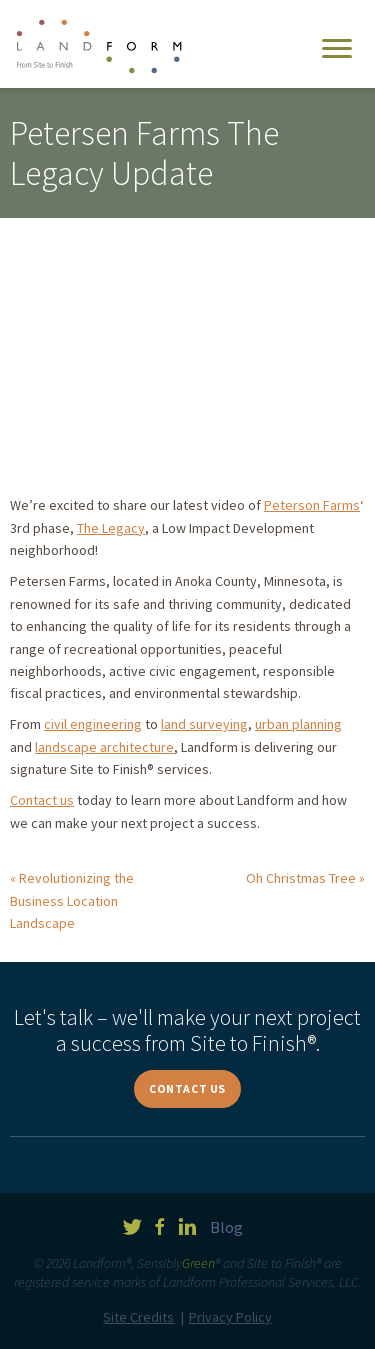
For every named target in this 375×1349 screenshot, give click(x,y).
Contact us (42, 800)
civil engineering (93, 724)
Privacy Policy (230, 1317)
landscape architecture (104, 747)
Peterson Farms (312, 505)
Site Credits (138, 1317)
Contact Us (187, 1088)
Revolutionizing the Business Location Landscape (72, 900)
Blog (226, 1227)
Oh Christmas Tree (301, 878)
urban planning (298, 724)
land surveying (204, 724)
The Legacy (111, 528)
